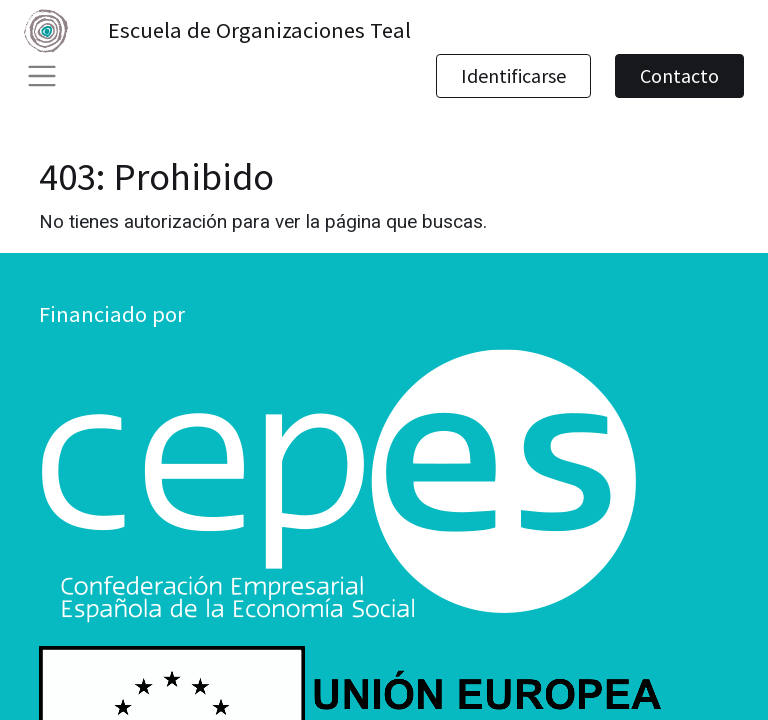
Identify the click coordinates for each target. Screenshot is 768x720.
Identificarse (513, 75)
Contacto (679, 75)
